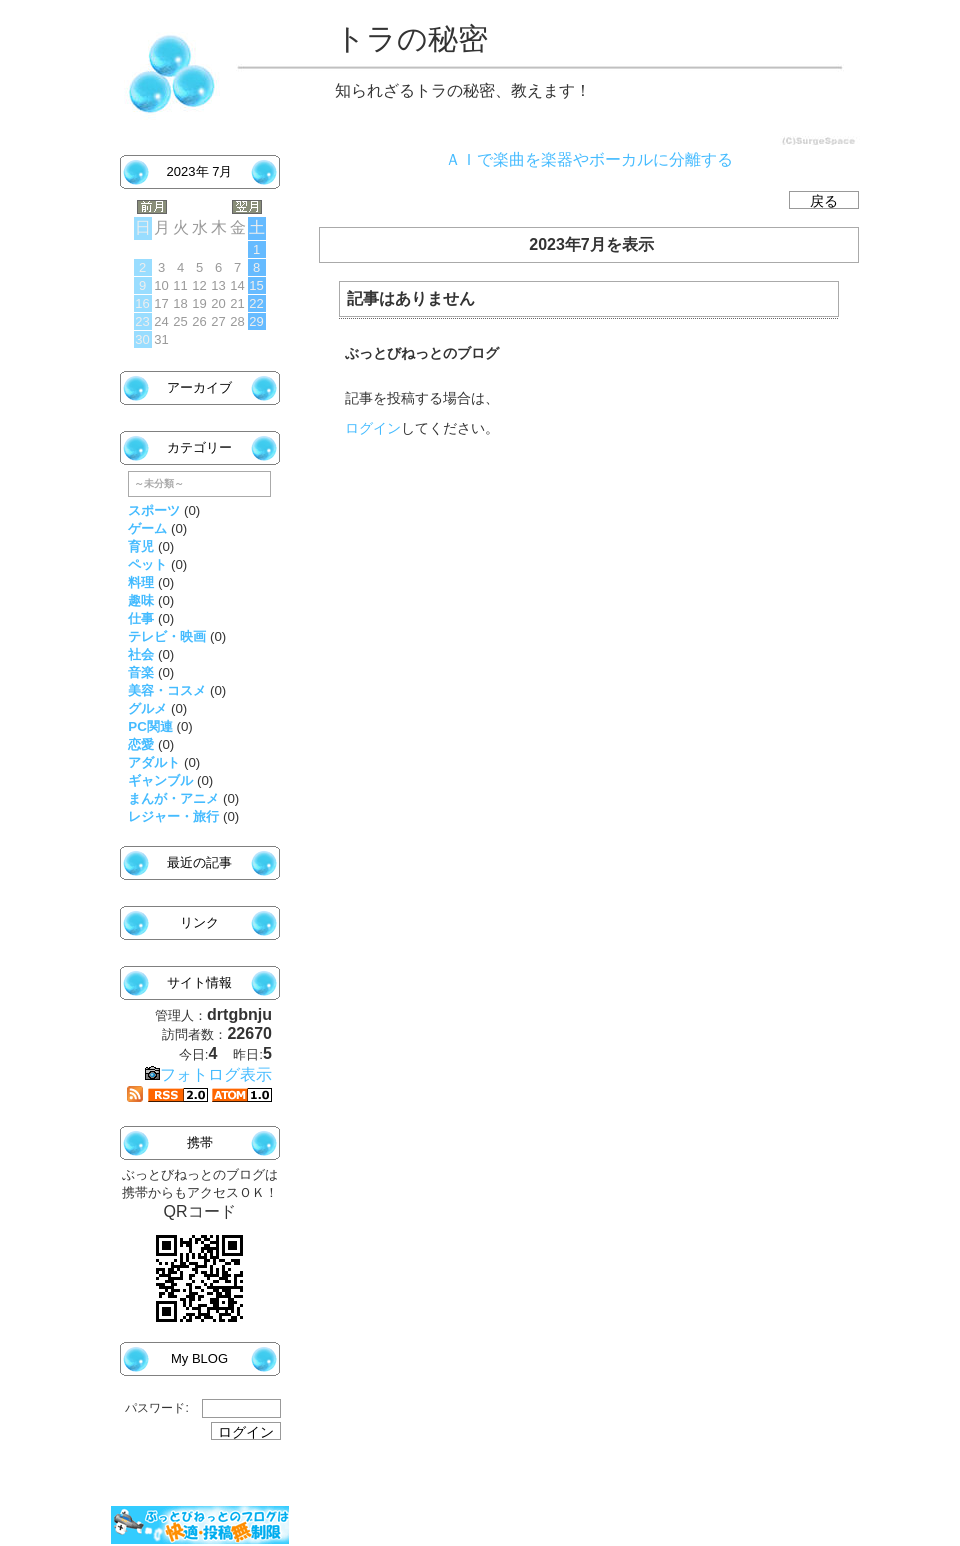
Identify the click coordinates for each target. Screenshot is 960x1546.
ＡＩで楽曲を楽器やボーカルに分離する (589, 159)
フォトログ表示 (208, 1074)
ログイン (373, 428)
